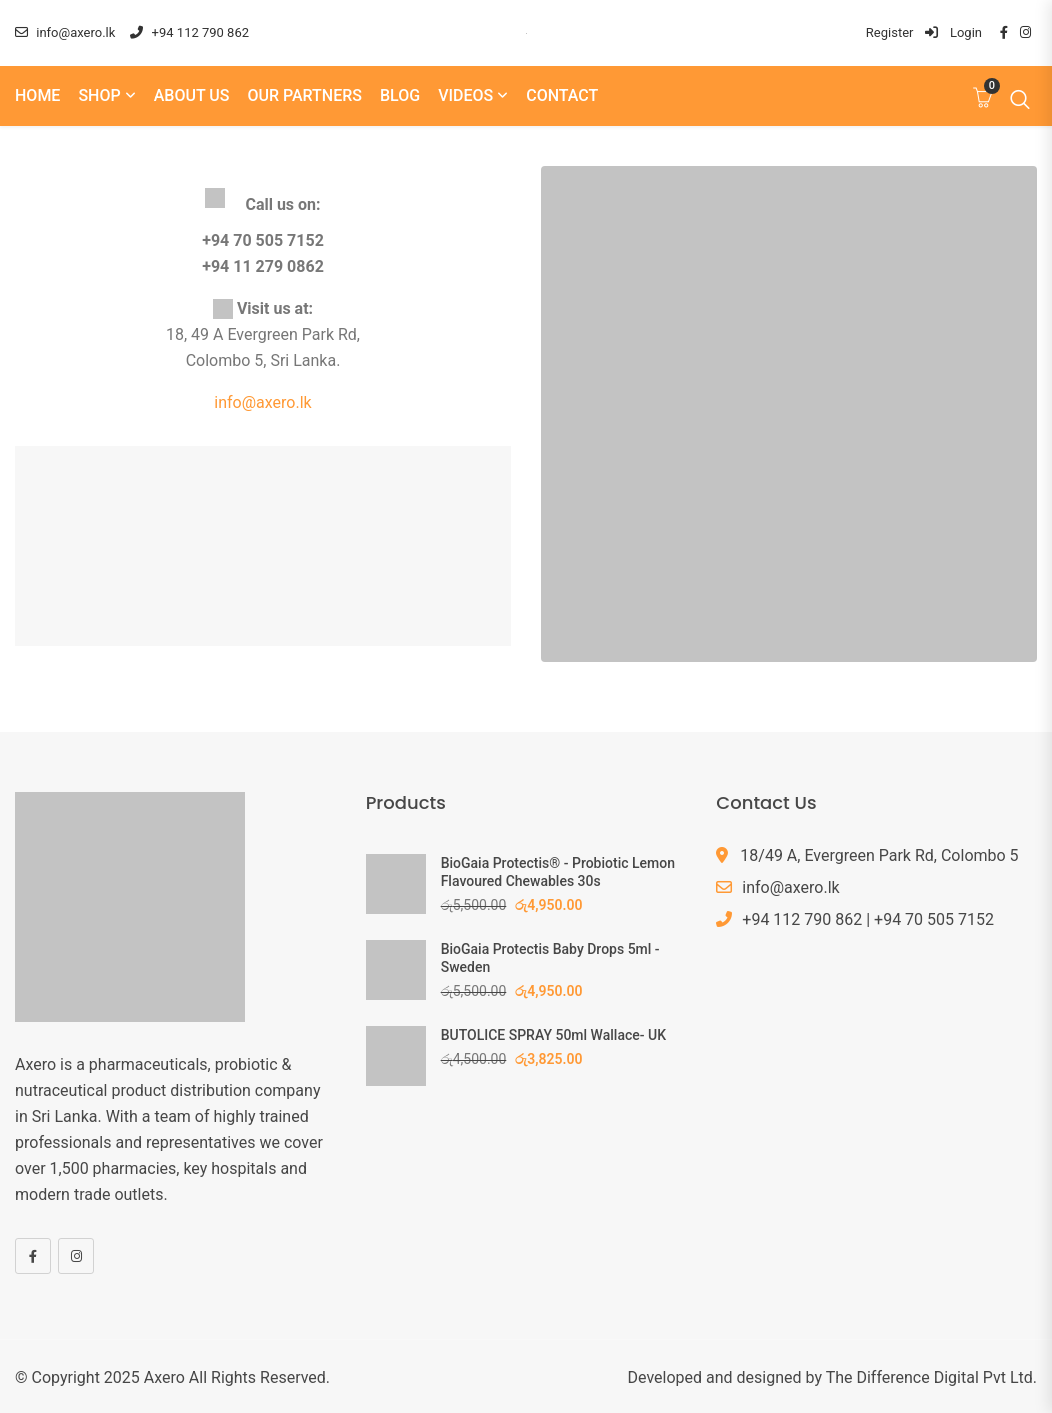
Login (953, 32)
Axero (164, 1377)
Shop (99, 95)
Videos (465, 95)
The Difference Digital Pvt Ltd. (931, 1377)
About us (192, 95)
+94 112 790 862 (189, 32)
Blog (400, 95)
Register (890, 32)
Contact (562, 95)
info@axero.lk (65, 32)
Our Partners (304, 95)
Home (37, 95)
